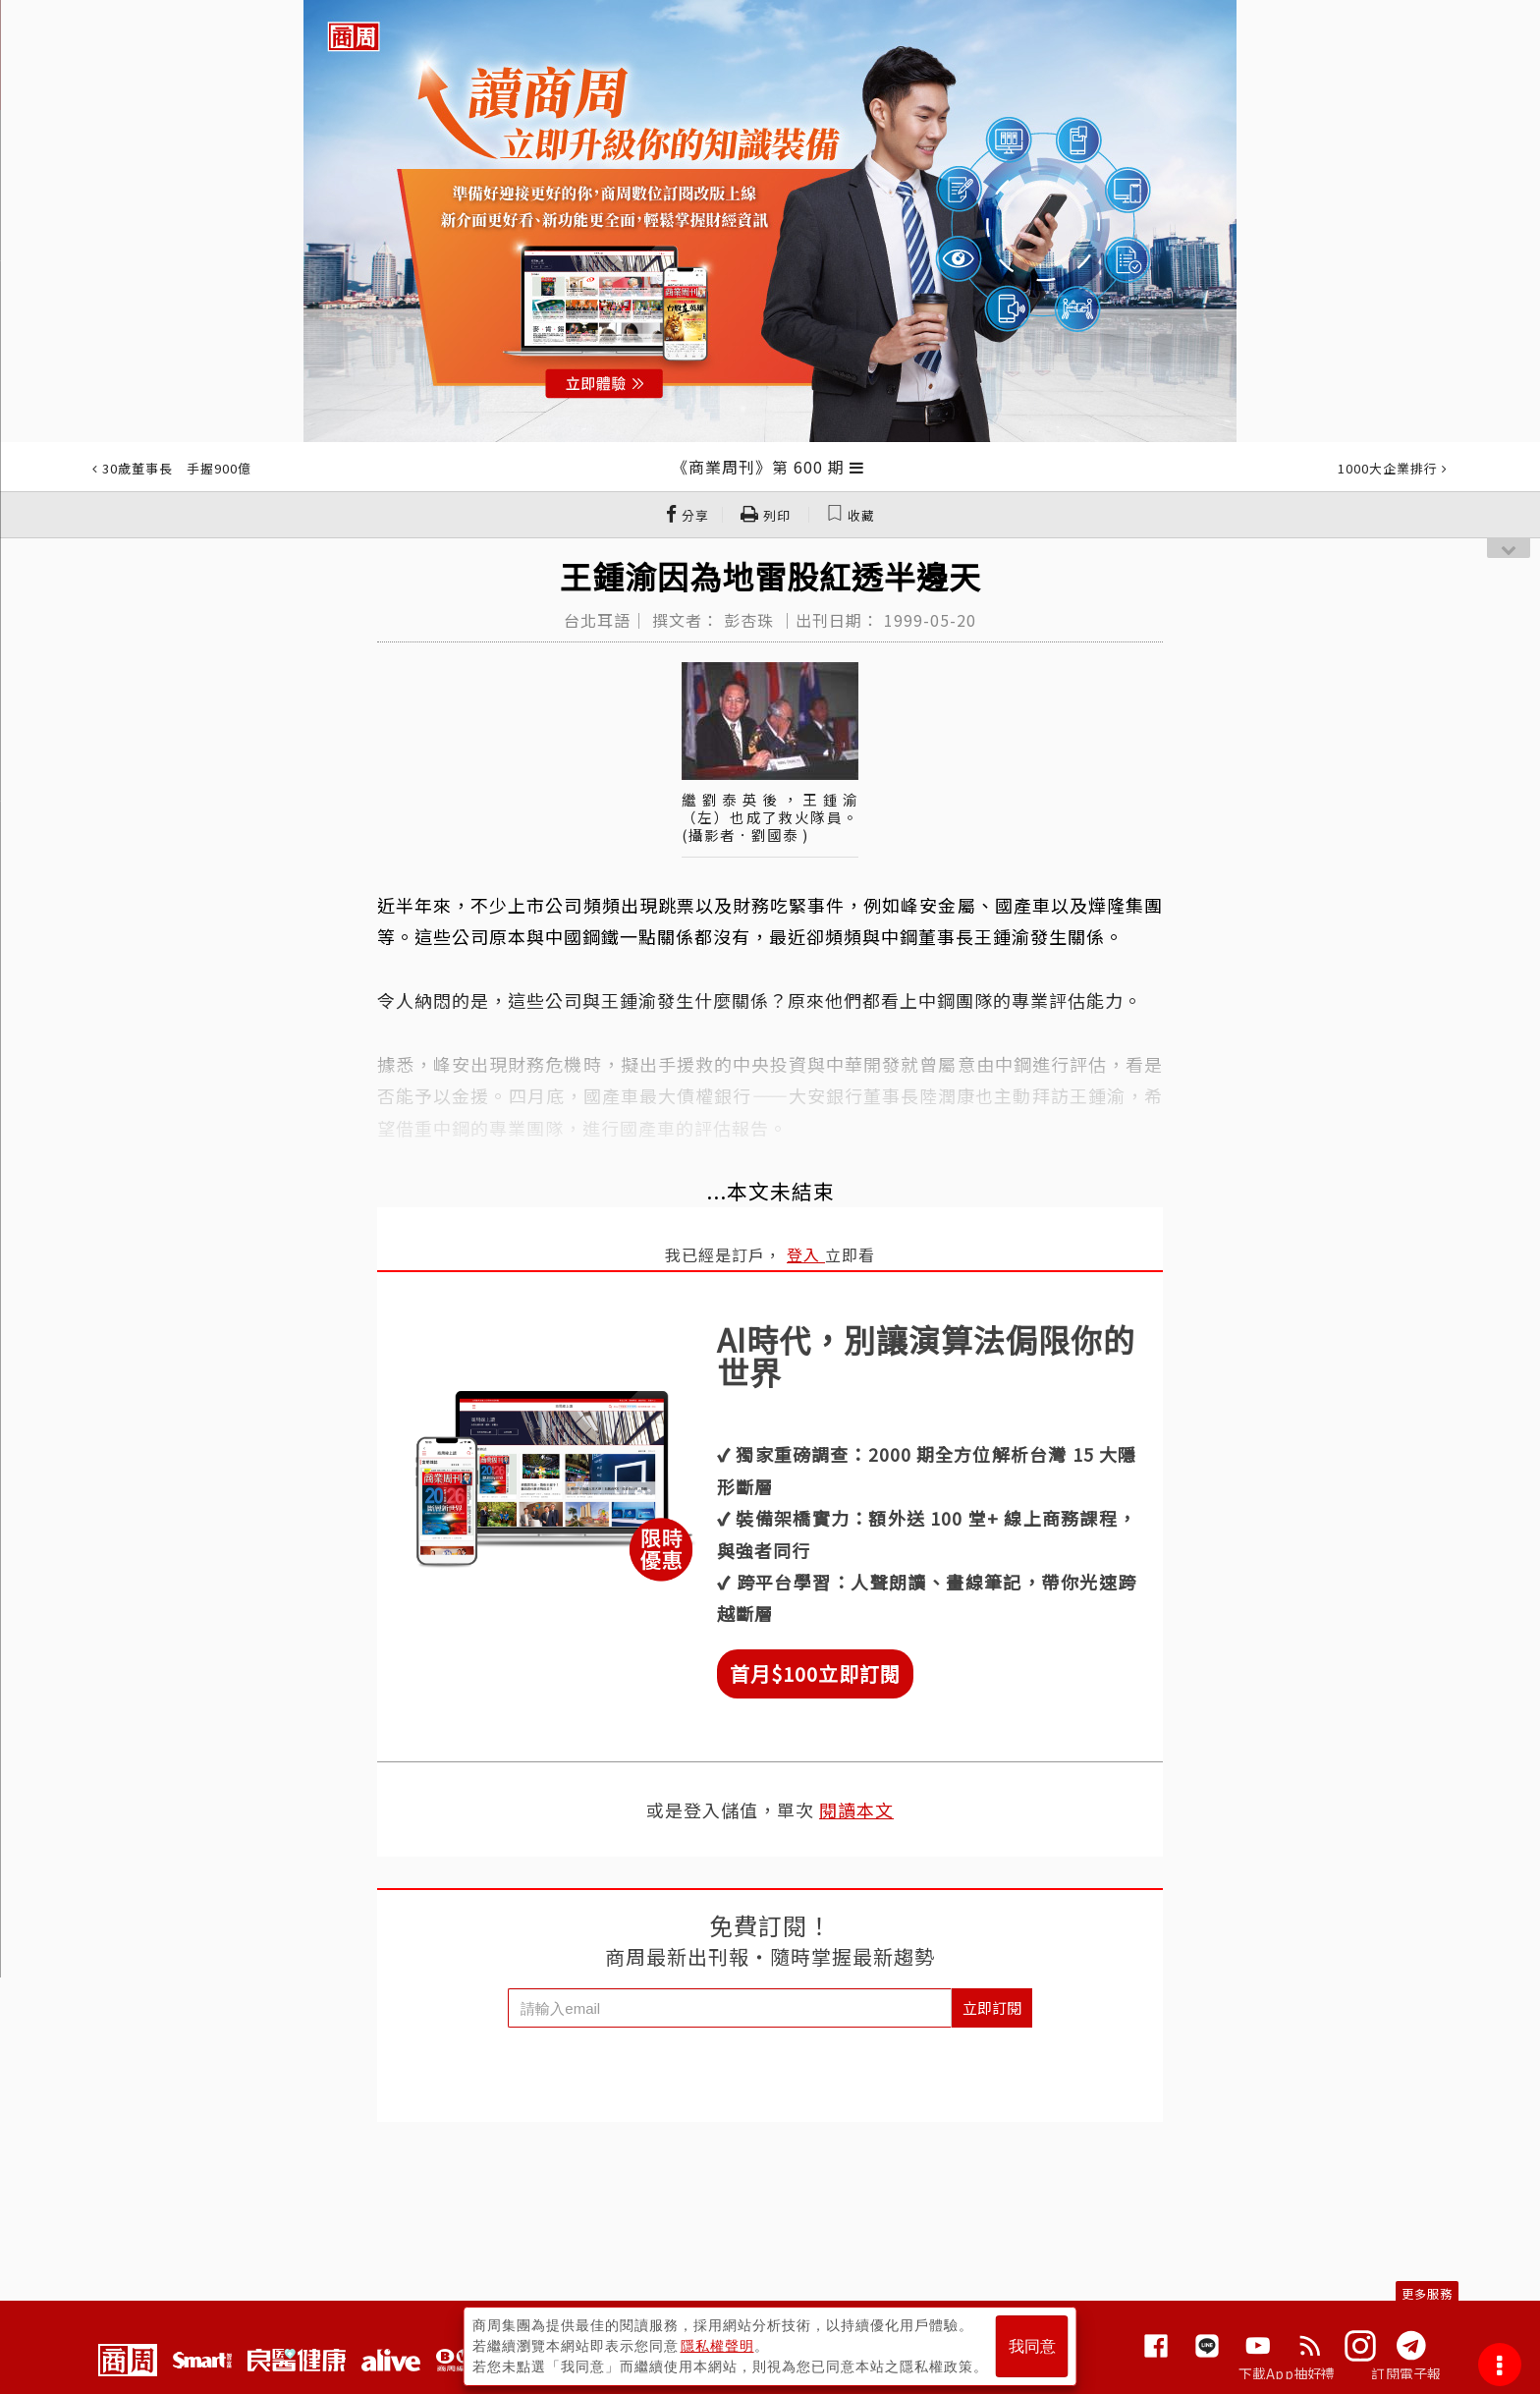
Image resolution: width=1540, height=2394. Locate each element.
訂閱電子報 (1406, 2373)
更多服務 (1427, 2293)
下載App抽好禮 (1287, 2373)
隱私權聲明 (717, 2346)
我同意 (1032, 2346)
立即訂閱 (991, 2007)
